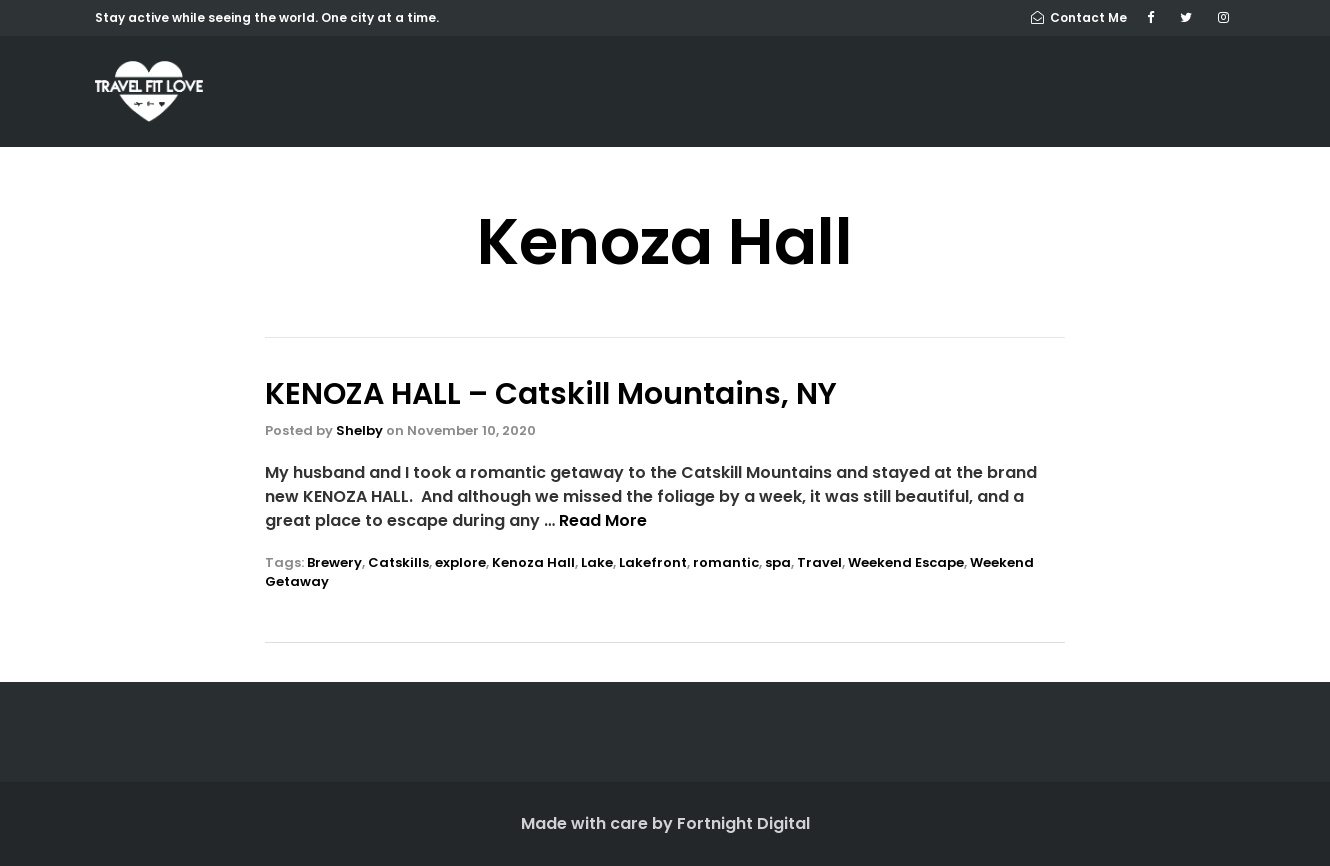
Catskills (398, 562)
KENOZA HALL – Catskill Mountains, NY (551, 394)
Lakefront (653, 562)
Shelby (359, 430)
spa (778, 562)
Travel (819, 562)
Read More (603, 520)
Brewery (334, 562)
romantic (726, 562)
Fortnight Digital (743, 823)
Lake (597, 562)
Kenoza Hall (533, 562)
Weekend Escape (906, 562)
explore (460, 562)
